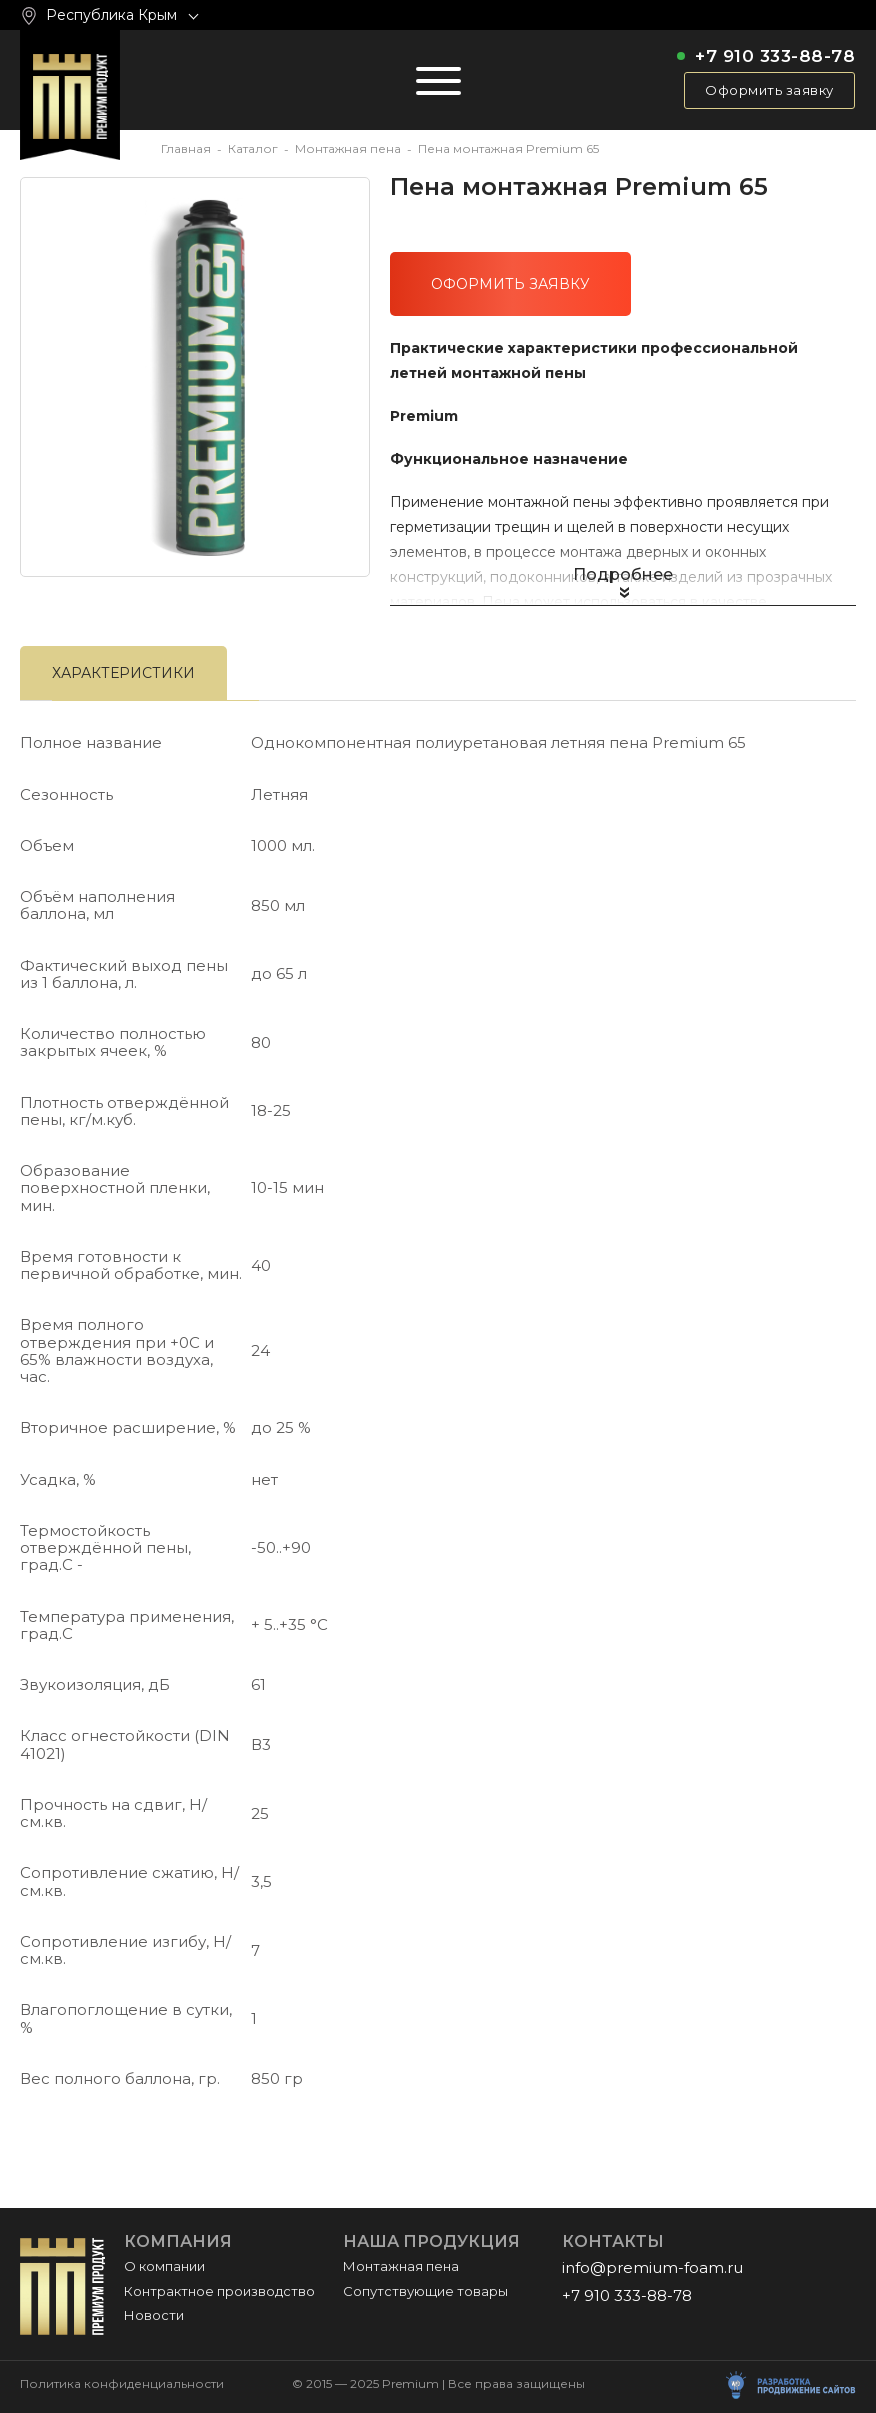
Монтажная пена (348, 148)
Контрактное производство (219, 2291)
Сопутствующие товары (425, 2291)
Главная (186, 148)
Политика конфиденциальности (122, 2384)
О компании (164, 2266)
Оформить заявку (769, 90)
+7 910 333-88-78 (775, 56)
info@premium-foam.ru (652, 2267)
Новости (154, 2315)
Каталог (253, 148)
